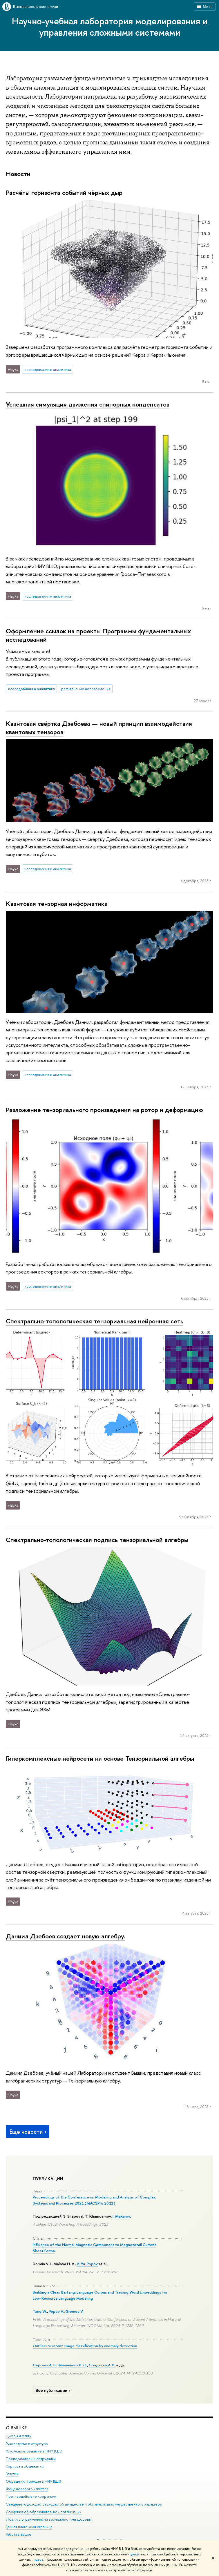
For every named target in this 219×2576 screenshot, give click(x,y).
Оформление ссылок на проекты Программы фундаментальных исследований (98, 635)
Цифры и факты (19, 2435)
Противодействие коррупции (31, 2496)
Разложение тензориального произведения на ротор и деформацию (104, 1109)
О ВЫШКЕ (16, 2428)
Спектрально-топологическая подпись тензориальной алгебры (97, 1539)
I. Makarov (121, 2216)
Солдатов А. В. (102, 2365)
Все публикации (54, 2390)
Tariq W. (40, 2311)
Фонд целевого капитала (27, 2488)
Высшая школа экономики (35, 6)
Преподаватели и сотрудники (31, 2458)
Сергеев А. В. (45, 2365)
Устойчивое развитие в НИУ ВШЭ (34, 2451)
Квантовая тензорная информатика (57, 903)
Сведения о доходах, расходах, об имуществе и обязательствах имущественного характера (84, 2504)
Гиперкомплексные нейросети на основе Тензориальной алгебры (100, 1758)
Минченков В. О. (72, 2365)
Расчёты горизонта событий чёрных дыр (64, 192)
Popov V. (56, 2311)
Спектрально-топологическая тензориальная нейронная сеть (94, 1321)
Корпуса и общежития (25, 2466)
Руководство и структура (27, 2443)
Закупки (12, 2473)
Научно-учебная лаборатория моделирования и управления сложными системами (109, 26)
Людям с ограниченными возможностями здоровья (49, 2519)
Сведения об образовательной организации (44, 2511)
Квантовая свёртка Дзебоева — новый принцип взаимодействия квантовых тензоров (99, 727)
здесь (134, 2554)
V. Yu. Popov (87, 2263)
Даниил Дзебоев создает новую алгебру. (65, 1936)
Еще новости (29, 2132)
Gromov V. (75, 2311)
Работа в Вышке (18, 2534)
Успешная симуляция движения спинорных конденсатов (87, 404)
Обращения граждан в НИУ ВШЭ (33, 2481)
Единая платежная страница (29, 2526)
